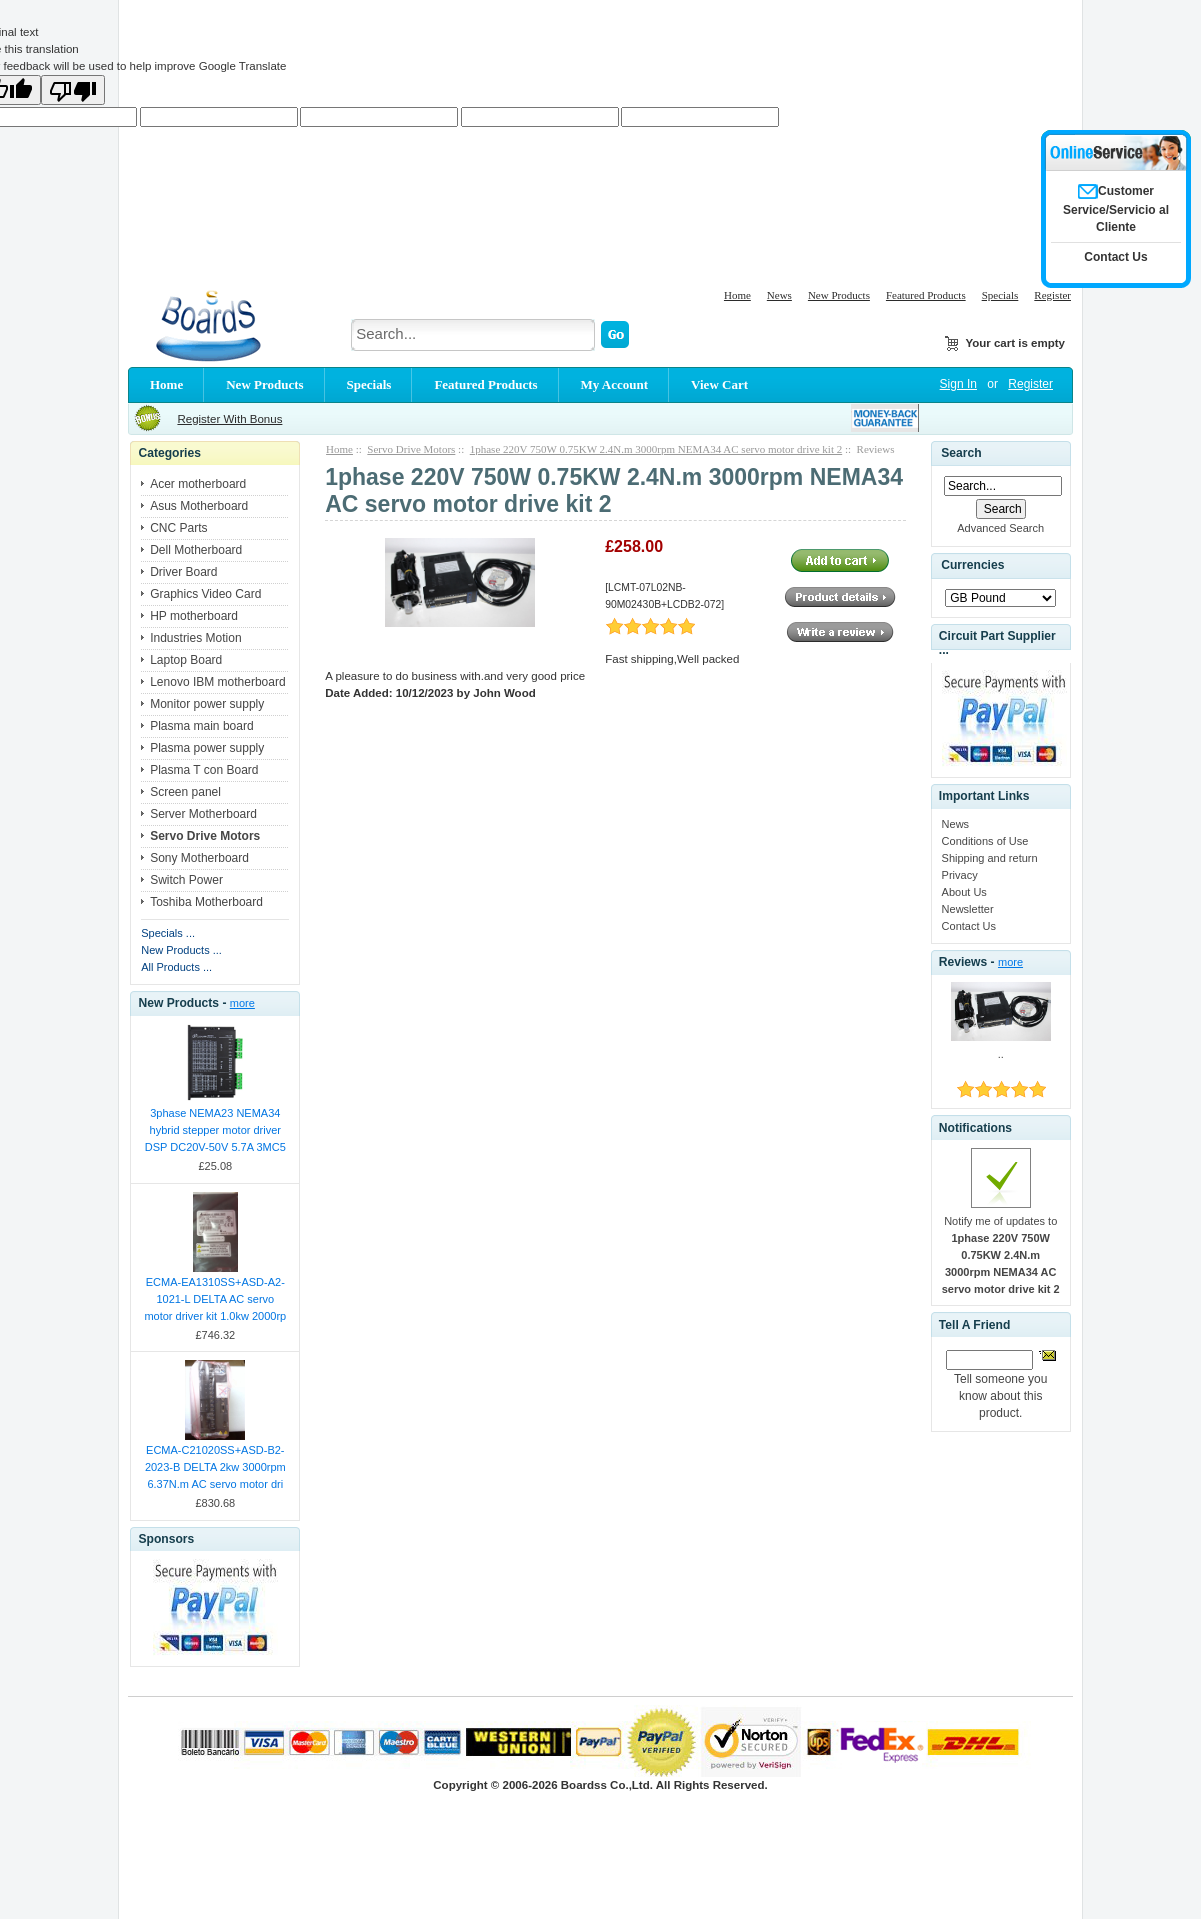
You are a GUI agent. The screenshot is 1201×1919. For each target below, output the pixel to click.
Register (1052, 295)
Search (961, 453)
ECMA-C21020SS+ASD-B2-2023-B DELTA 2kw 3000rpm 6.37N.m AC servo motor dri (215, 1467)
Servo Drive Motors (411, 449)
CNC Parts (178, 528)
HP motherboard (194, 616)
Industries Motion (195, 638)
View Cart (719, 384)
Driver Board (183, 572)
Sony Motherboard (199, 858)
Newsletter (968, 909)
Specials (1000, 295)
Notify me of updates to (1001, 1255)
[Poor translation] (73, 90)
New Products (839, 295)
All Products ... (176, 967)
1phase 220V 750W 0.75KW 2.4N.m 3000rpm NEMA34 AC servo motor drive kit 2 (656, 449)
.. (1001, 1054)
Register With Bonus (229, 419)
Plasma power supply (207, 748)
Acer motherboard (198, 484)
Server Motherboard (203, 814)
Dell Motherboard (196, 550)
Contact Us (969, 926)
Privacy (960, 875)
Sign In (958, 384)
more (242, 1003)
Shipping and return (990, 858)
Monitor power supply (207, 704)
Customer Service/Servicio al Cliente (1116, 209)
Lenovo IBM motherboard (217, 682)
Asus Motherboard (199, 506)
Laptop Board (186, 660)
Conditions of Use (985, 841)
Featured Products (926, 295)
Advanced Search (1000, 528)
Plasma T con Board (204, 770)
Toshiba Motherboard (206, 902)
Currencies (972, 565)
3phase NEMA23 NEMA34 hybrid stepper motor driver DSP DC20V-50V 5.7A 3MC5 (215, 1130)
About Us (964, 892)
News (779, 295)
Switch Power (186, 880)
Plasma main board (201, 726)
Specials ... (168, 933)
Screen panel (185, 792)
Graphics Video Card (205, 594)
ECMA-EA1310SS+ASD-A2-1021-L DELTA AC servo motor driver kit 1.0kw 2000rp (215, 1299)
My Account (615, 384)
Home (737, 295)
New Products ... (181, 950)
